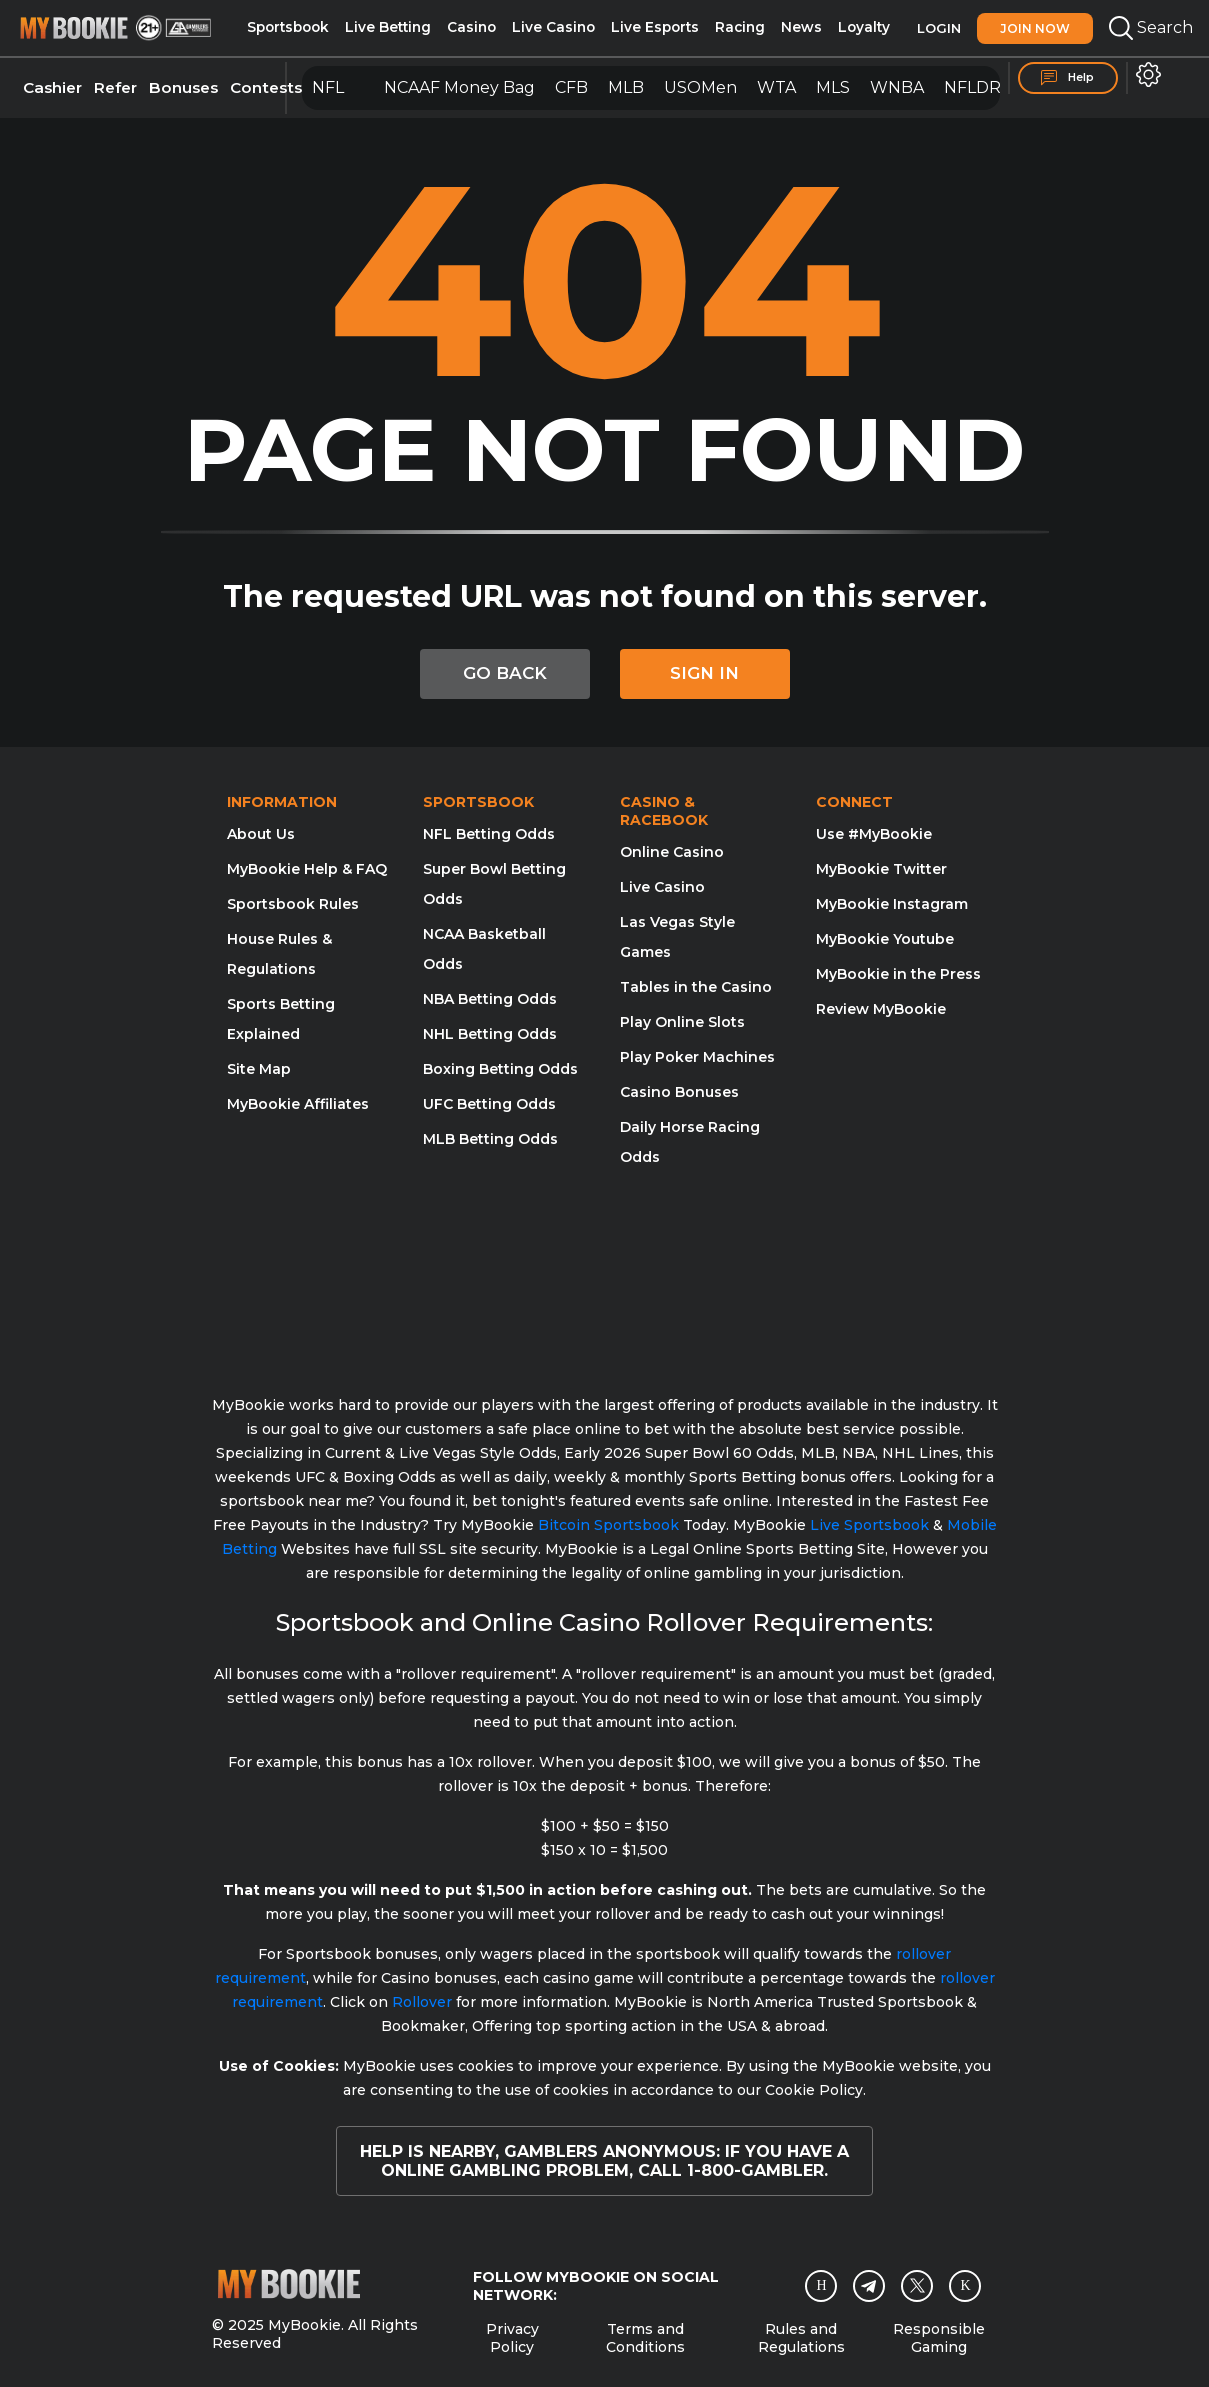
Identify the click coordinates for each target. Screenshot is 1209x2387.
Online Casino (672, 852)
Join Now (1035, 28)
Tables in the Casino (696, 987)
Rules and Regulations (801, 2338)
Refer (115, 87)
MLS (833, 87)
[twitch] (965, 2285)
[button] (1148, 74)
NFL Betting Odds (489, 834)
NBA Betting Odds (490, 999)
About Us (261, 834)
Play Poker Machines (697, 1057)
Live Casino (553, 27)
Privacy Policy (512, 2338)
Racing (740, 27)
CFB (571, 87)
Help (1067, 78)
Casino (471, 27)
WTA (776, 87)
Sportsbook (288, 27)
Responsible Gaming (939, 2338)
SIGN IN (704, 673)
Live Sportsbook (869, 1525)
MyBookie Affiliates (298, 1104)
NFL (328, 87)
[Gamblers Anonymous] (752, 1269)
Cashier (52, 87)
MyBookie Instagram (892, 904)
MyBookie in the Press (898, 974)
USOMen (700, 87)
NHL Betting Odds (490, 1034)
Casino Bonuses (679, 1092)
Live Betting (388, 27)
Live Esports (655, 27)
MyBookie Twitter (881, 869)
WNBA (897, 87)
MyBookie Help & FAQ (307, 869)
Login (939, 28)
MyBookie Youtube (885, 939)
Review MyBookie (881, 1009)
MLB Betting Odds (490, 1139)
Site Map (259, 1069)
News (801, 27)
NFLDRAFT (988, 87)
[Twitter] (917, 2285)
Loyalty (864, 27)
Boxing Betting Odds (500, 1069)
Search (1151, 28)
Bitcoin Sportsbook (608, 1525)
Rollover (422, 2002)
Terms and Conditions (645, 2338)
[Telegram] (869, 2286)
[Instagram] (821, 2285)
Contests (266, 87)
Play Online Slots (682, 1022)
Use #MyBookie (874, 834)
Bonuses (183, 87)
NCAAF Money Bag (459, 87)
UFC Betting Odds (489, 1104)
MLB (626, 87)
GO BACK (505, 673)
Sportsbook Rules (293, 904)
